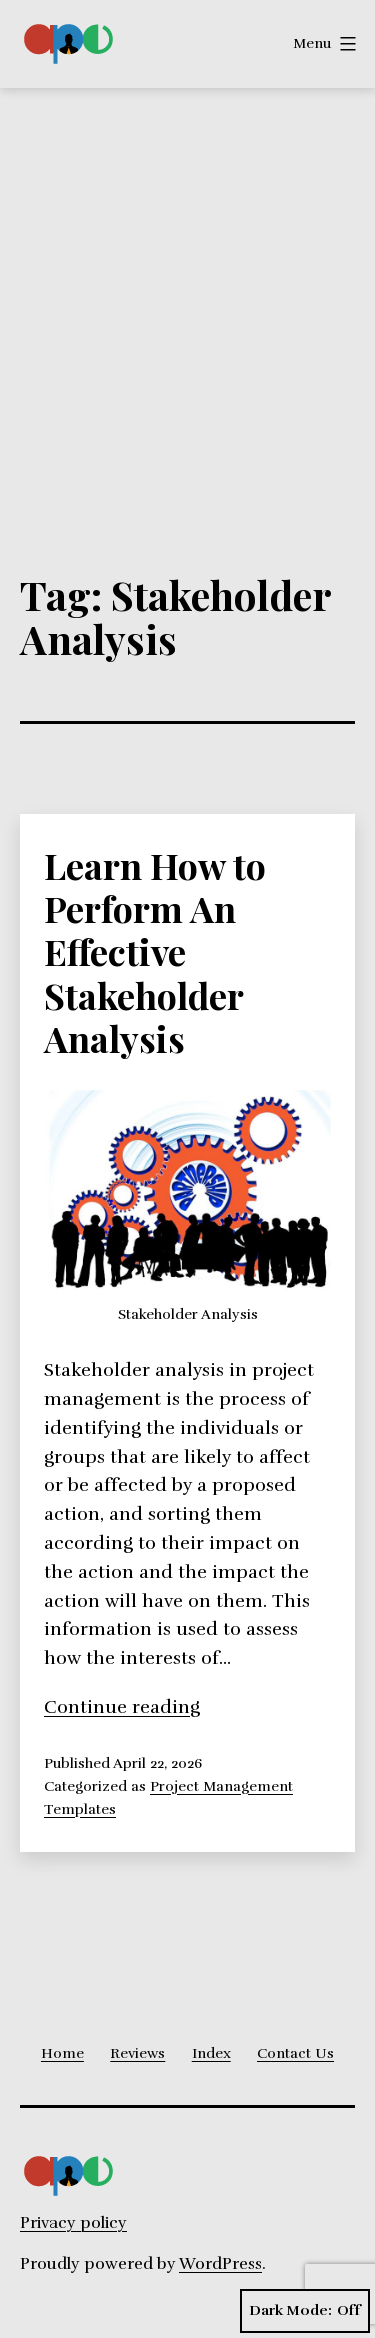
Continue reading (122, 1707)
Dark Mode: (305, 2311)
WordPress (220, 2264)
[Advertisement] (187, 285)
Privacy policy (73, 2223)
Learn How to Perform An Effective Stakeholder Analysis (155, 951)
